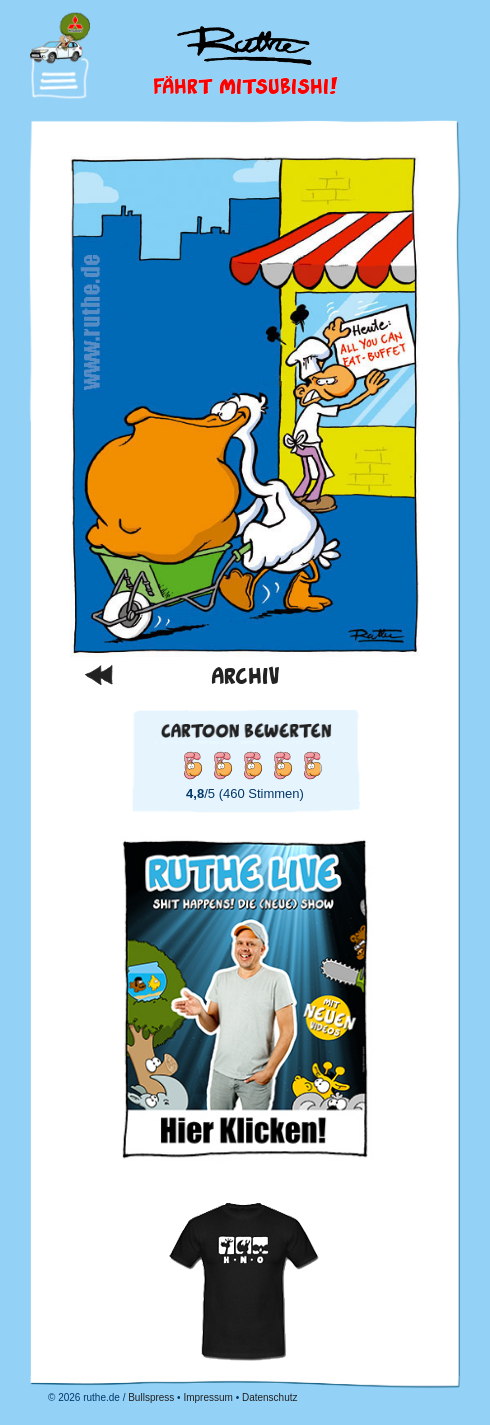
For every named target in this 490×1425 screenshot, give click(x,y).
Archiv (245, 675)
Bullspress (151, 1397)
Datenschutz (270, 1397)
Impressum (207, 1397)
